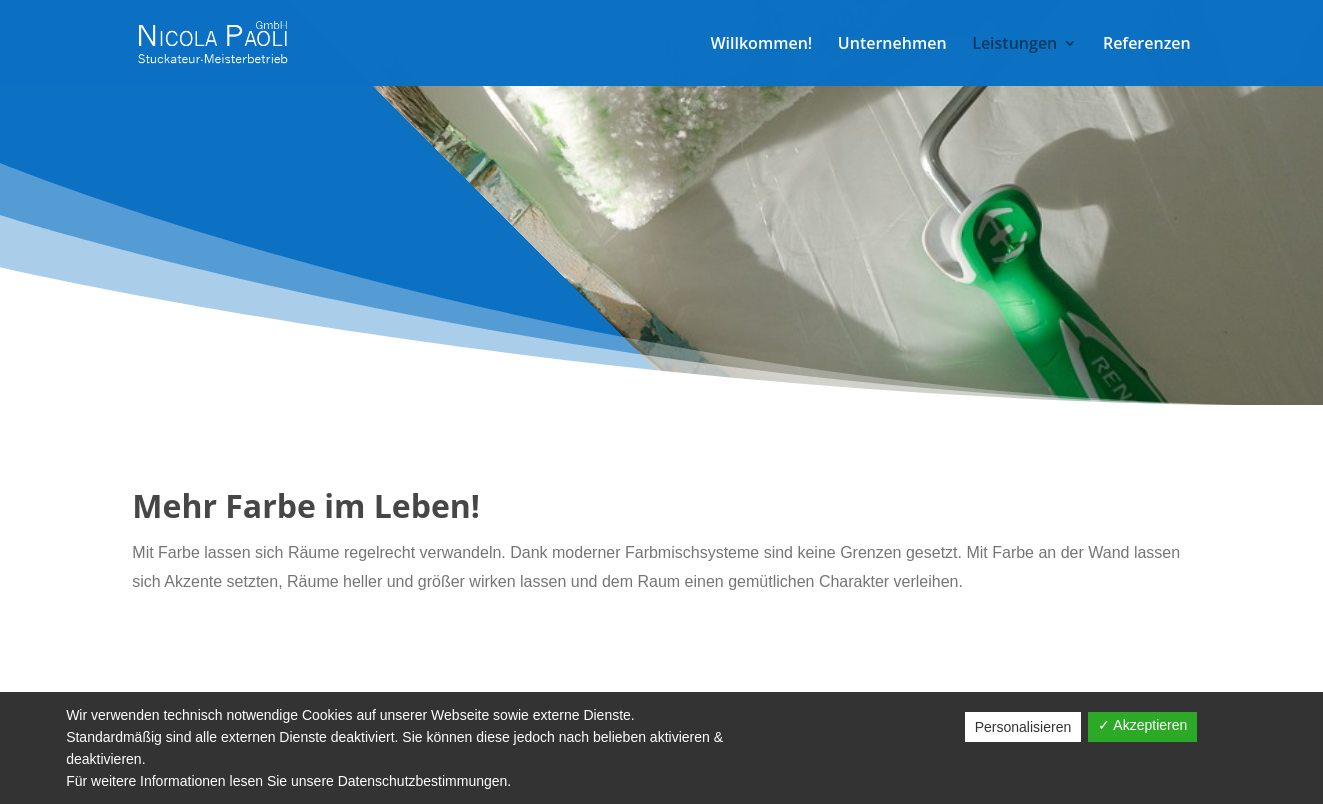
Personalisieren (1023, 727)
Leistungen (1014, 45)
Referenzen (1147, 45)
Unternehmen (892, 45)
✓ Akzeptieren (1142, 725)
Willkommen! (761, 45)
